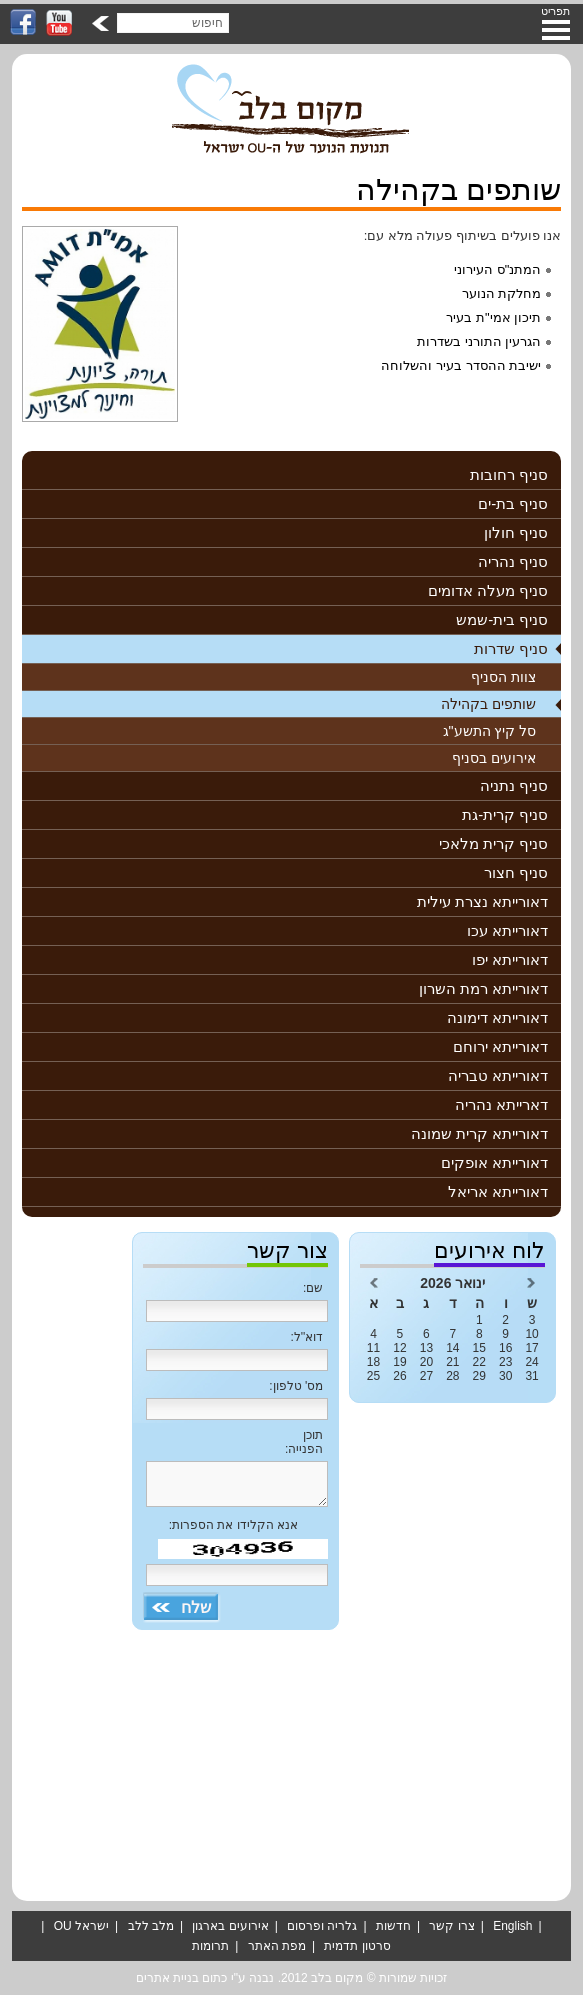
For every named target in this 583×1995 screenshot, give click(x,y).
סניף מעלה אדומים (488, 590)
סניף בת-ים (513, 503)
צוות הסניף (503, 677)
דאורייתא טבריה (498, 1075)
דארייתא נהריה (501, 1104)
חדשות (393, 1926)
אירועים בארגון (230, 1926)
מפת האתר (277, 1946)
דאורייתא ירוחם (500, 1046)
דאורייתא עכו (507, 930)
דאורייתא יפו (510, 959)
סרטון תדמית (357, 1946)
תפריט (555, 11)
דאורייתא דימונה (497, 1017)
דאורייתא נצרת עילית (482, 901)
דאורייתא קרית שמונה (479, 1133)
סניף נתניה (514, 785)
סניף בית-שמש (502, 619)
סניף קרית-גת (505, 814)
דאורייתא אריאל (498, 1191)
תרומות (210, 1946)
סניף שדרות (511, 648)
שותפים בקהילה (488, 704)
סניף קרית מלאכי (493, 843)
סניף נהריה (513, 561)
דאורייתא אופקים (494, 1162)
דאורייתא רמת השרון (483, 988)
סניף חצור (516, 872)
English (512, 1926)
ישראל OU (81, 1926)
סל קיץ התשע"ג (490, 731)
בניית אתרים (167, 1978)
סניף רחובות (509, 474)
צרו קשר (451, 1926)
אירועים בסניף (494, 758)
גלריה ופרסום (322, 1926)
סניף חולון (516, 532)
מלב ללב (151, 1926)
